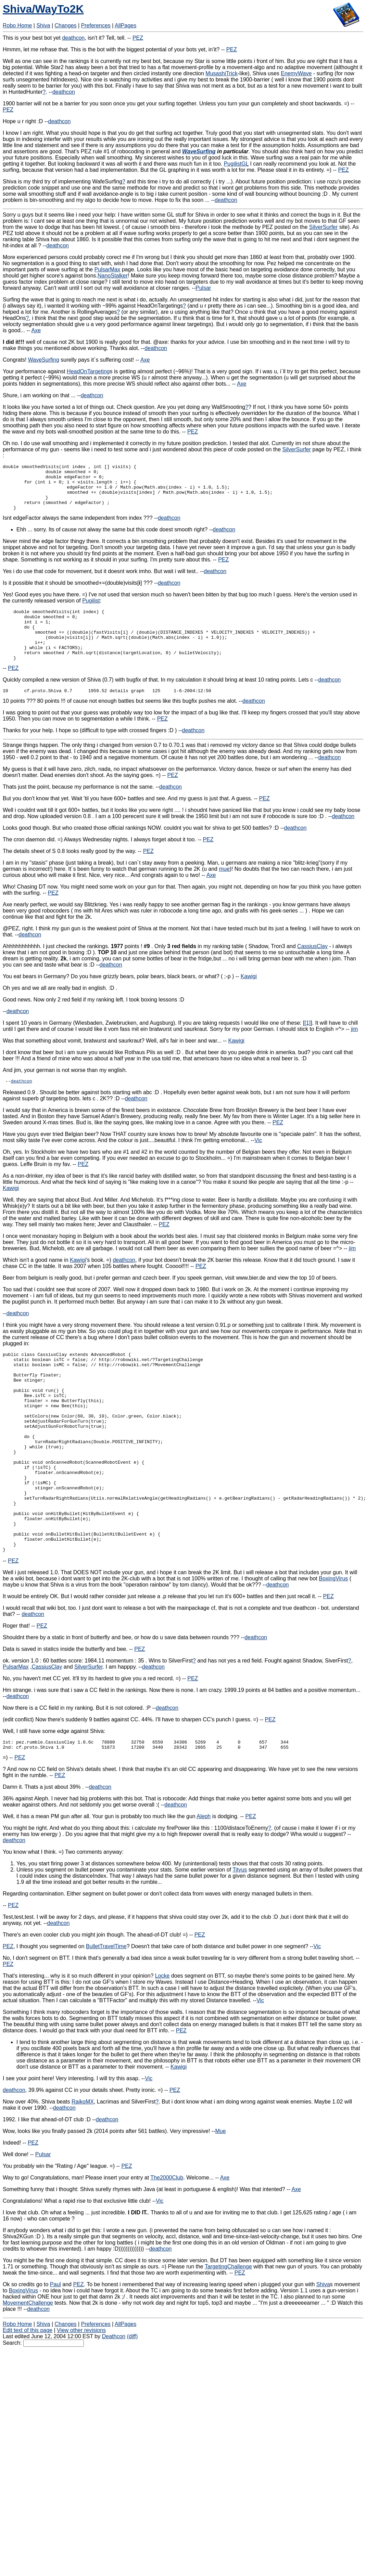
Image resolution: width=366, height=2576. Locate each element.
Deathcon (114, 2400)
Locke (162, 2039)
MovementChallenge (28, 2366)
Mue (220, 2195)
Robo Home (17, 25)
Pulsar (203, 288)
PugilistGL (236, 164)
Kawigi (249, 997)
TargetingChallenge (228, 2330)
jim (354, 1049)
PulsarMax (107, 269)
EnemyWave (296, 73)
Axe (36, 330)
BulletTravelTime (106, 2010)
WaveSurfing (199, 151)
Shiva (43, 25)
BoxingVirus (333, 1640)
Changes (66, 25)
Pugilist (91, 610)
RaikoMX (83, 2165)
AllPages (125, 25)
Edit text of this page (27, 2394)
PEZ (137, 38)
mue (224, 889)
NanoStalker (113, 276)
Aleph (204, 1880)
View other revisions (81, 2394)
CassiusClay (312, 967)
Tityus (239, 1933)
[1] (307, 1043)
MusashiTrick (221, 73)
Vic (258, 1162)
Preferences (96, 25)
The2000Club (166, 2241)
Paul (55, 2348)
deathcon (73, 38)
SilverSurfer (323, 227)
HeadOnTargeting (88, 371)
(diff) (132, 2400)
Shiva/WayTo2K (43, 9)
